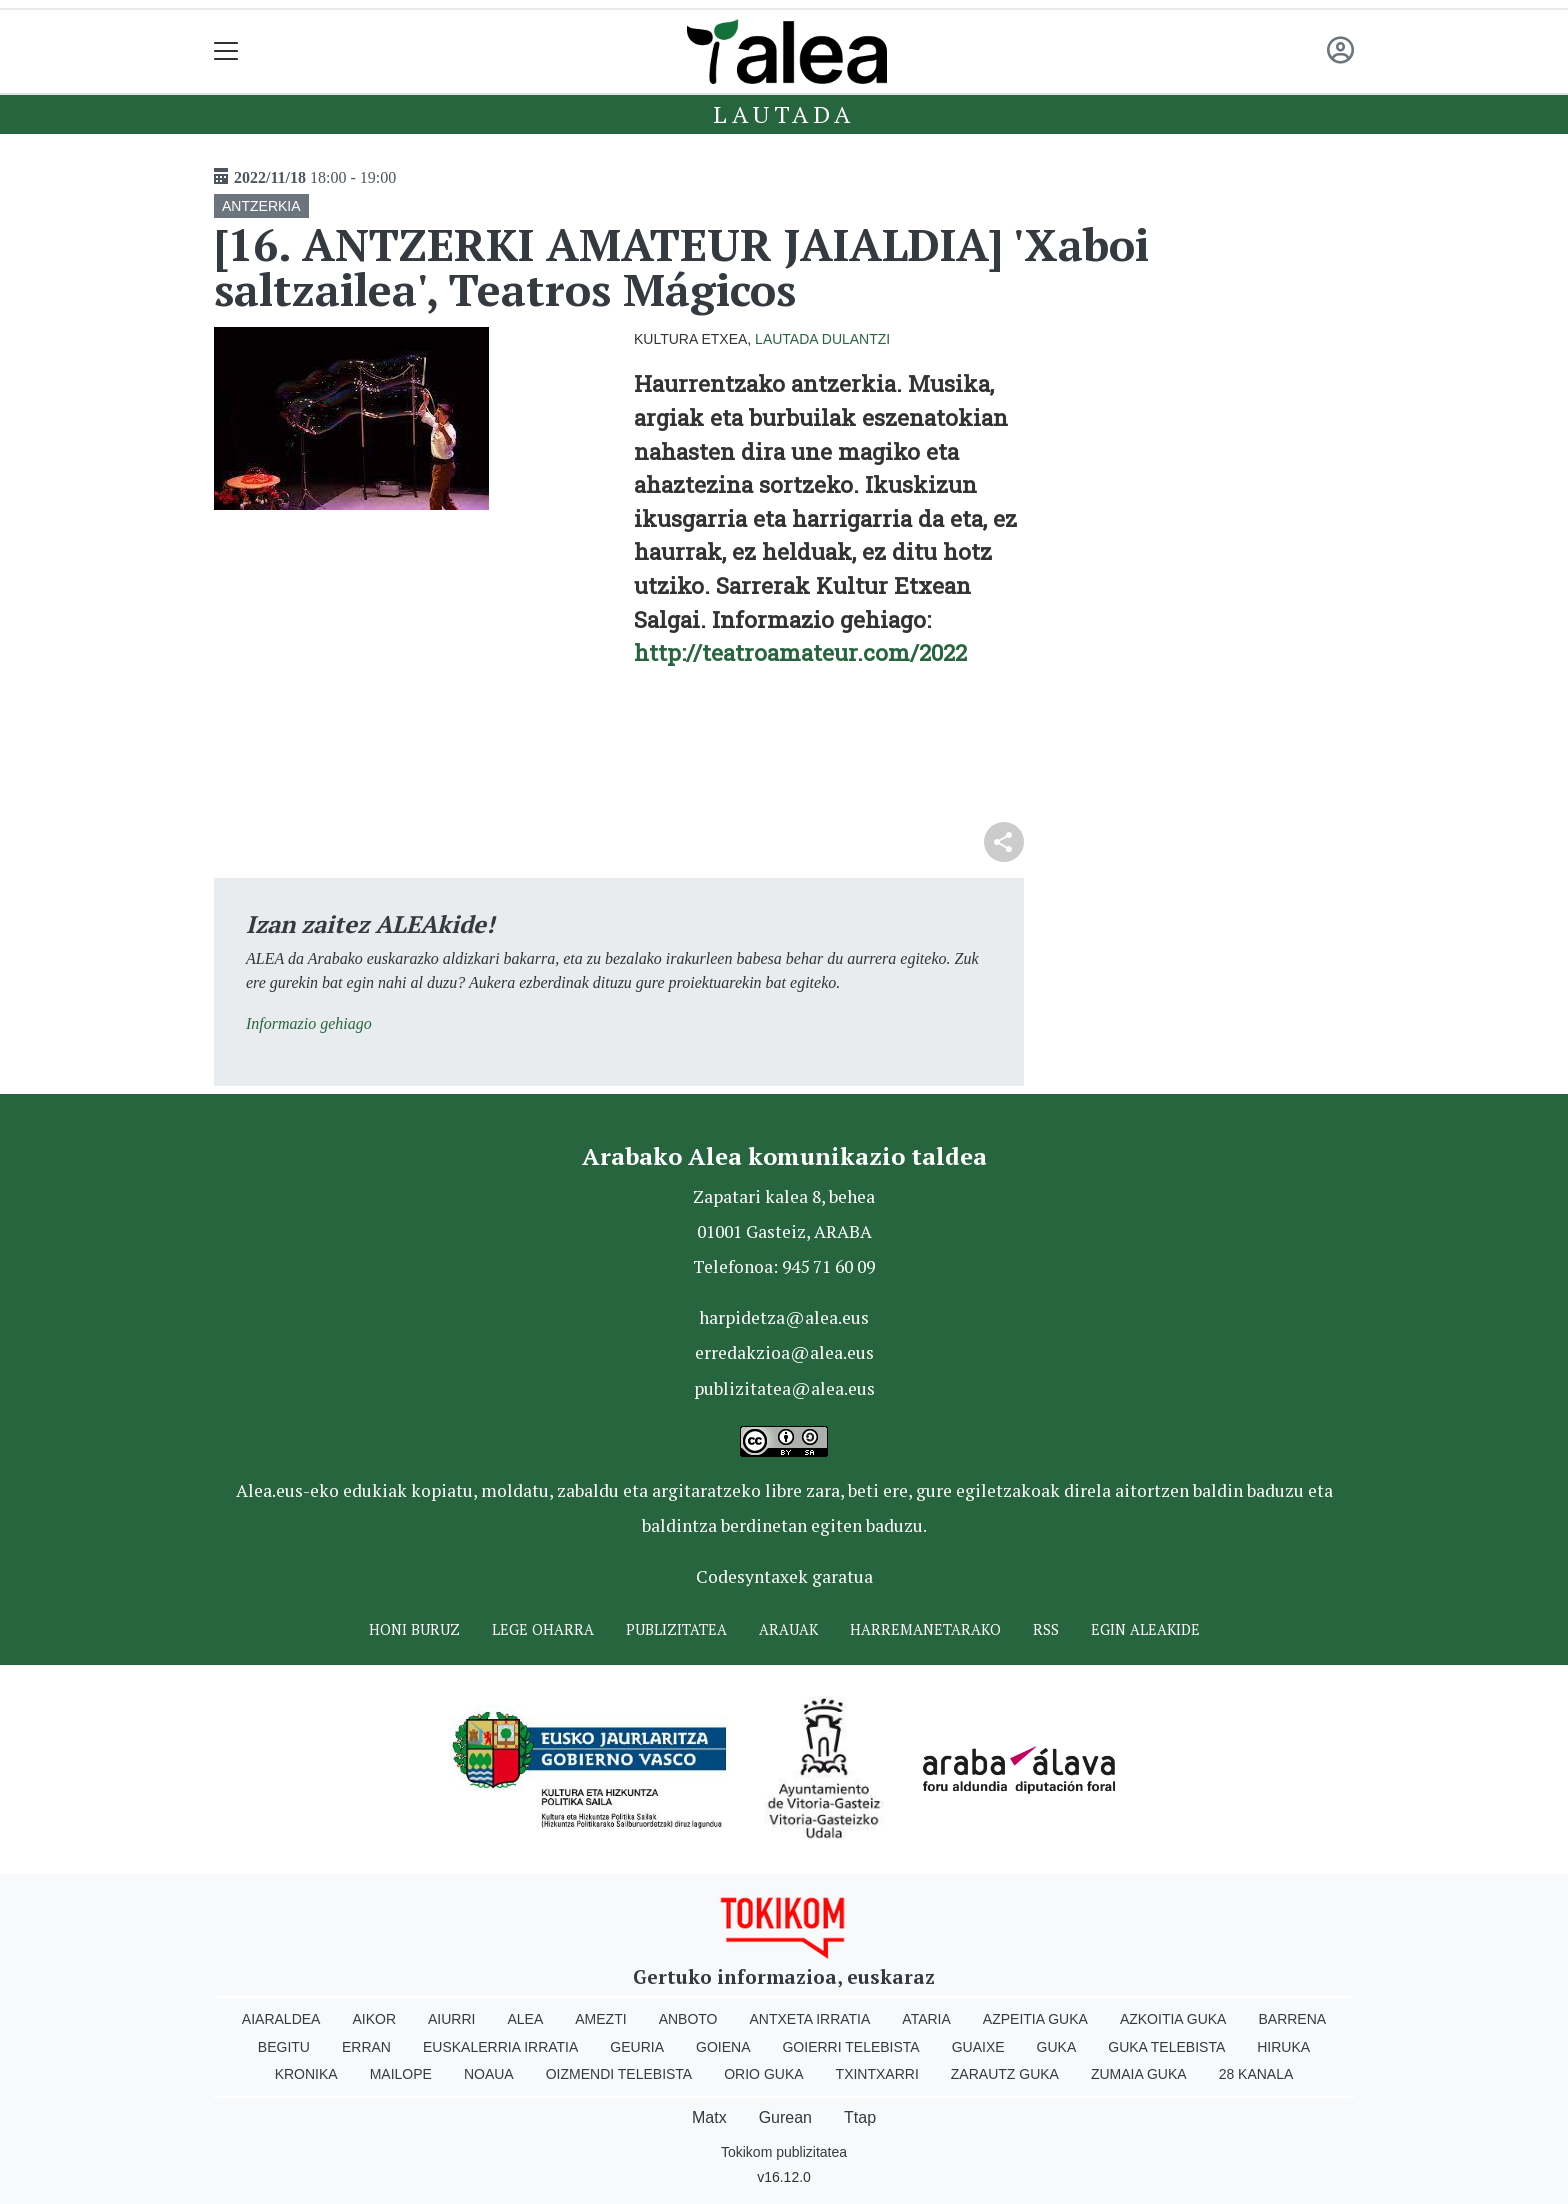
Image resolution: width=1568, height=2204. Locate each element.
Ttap (860, 2117)
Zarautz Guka (1005, 2074)
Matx (709, 2117)
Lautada (784, 114)
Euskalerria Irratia (500, 2047)
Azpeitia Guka (1035, 2019)
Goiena (723, 2047)
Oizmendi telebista (619, 2074)
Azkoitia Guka (1173, 2019)
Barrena (1292, 2019)
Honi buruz (414, 1629)
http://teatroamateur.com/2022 (800, 652)
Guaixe (978, 2047)
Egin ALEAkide (1145, 1629)
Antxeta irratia (810, 2019)
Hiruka (1283, 2047)
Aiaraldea (281, 2019)
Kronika (306, 2074)
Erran (366, 2047)
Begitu (284, 2047)
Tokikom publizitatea (784, 2152)
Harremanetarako (925, 1629)
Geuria (637, 2047)
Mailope (401, 2074)
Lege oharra (543, 1629)
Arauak (788, 1629)
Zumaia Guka (1139, 2074)
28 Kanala (1256, 2074)
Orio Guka (763, 2074)
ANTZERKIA (261, 206)
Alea (525, 2019)
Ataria (926, 2019)
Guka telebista (1166, 2047)
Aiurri (451, 2019)
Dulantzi (856, 339)
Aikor (374, 2019)
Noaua (489, 2074)
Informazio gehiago (309, 1023)
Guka (1057, 2047)
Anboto (688, 2019)
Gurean (785, 2117)
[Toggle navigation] (226, 51)
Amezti (600, 2019)
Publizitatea (676, 1629)
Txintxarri (877, 2074)
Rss (1046, 1629)
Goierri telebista (850, 2047)
